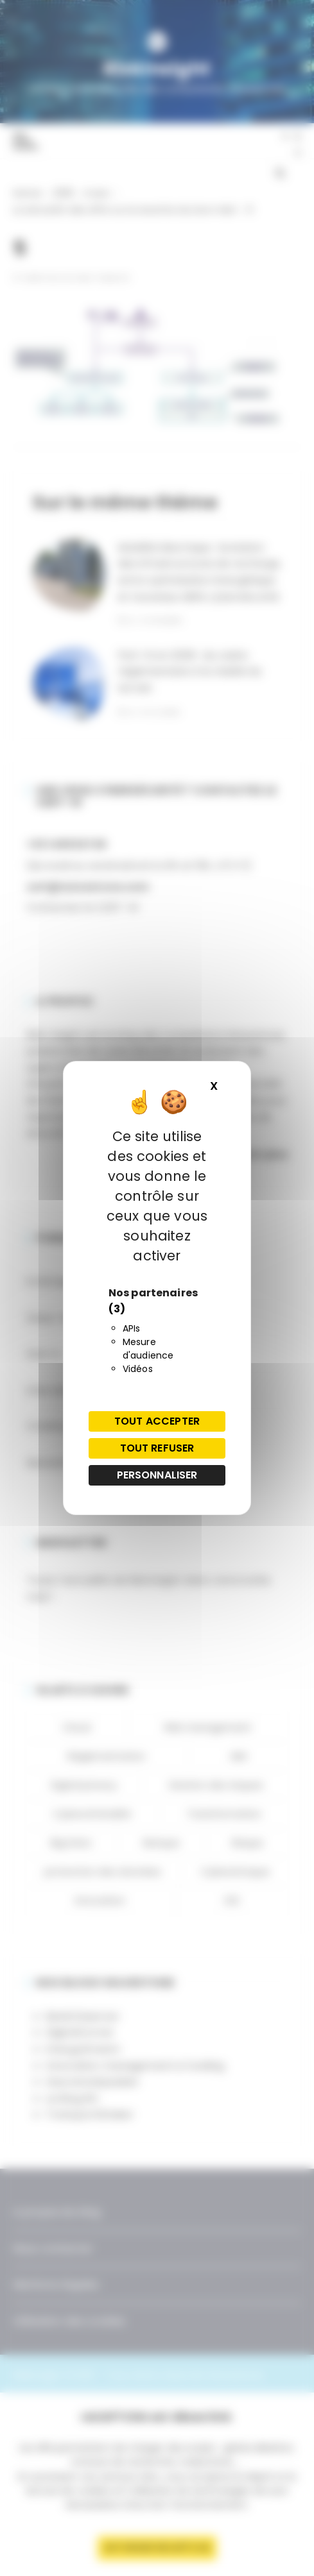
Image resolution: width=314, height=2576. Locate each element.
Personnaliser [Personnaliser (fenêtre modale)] (157, 1475)
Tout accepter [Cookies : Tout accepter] (157, 1421)
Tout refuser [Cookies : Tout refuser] (157, 1448)
